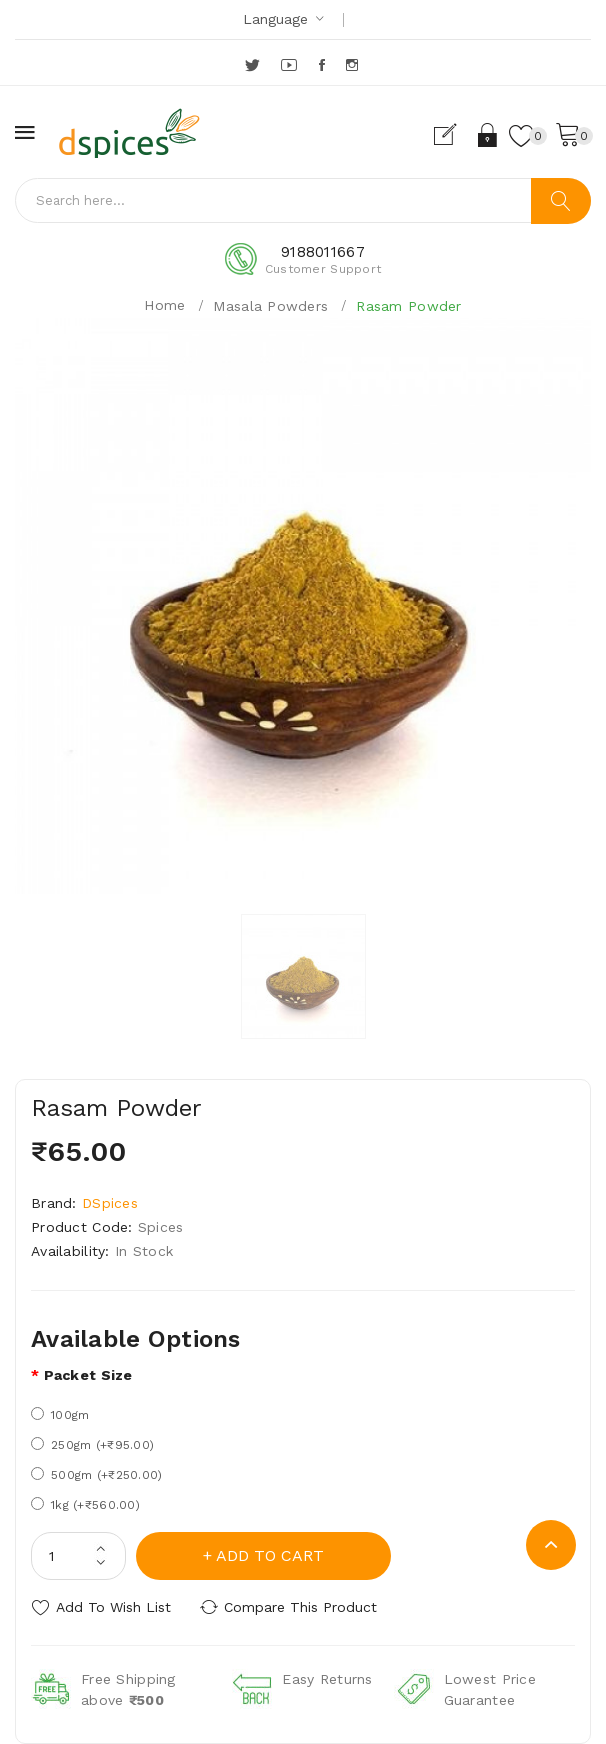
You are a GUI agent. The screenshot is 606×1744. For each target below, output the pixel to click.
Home (164, 305)
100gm (60, 1414)
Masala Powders (270, 306)
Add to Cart (270, 1555)
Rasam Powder (408, 306)
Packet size (88, 1375)
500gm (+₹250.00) (96, 1474)
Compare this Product (300, 1607)
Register (453, 135)
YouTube (290, 65)
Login (488, 135)
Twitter (253, 65)
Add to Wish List (113, 1607)
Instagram (353, 65)
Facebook (323, 65)
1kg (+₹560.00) (85, 1504)
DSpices (110, 1203)
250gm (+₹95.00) (92, 1444)
